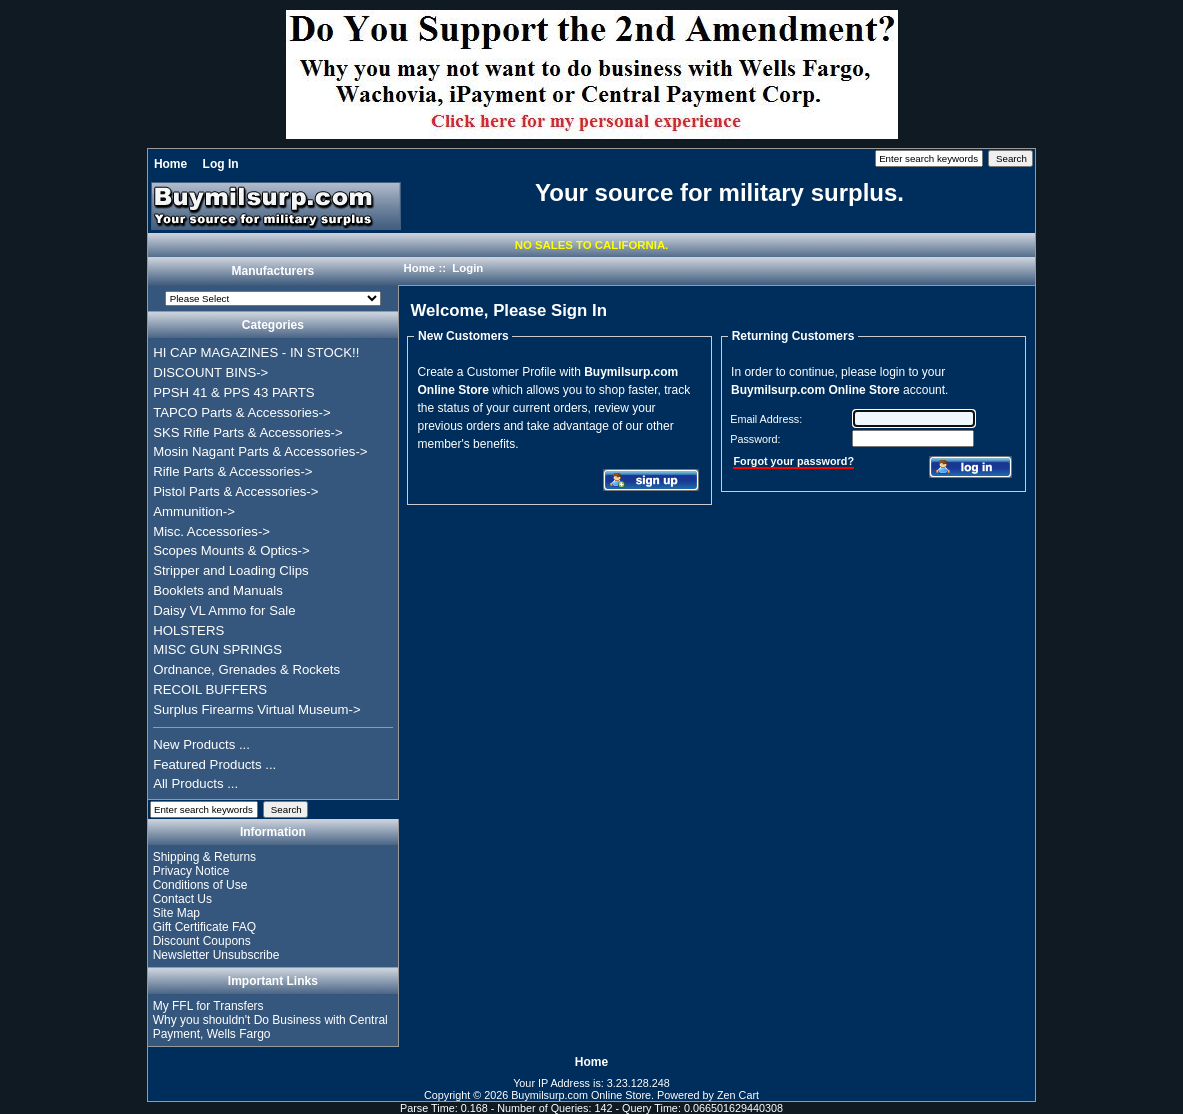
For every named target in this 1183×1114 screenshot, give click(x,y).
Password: (755, 439)
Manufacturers (273, 272)
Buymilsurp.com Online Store (581, 1095)
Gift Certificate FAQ (204, 927)
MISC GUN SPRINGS (217, 649)
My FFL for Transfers (208, 1006)
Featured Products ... (214, 764)
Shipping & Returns (204, 857)
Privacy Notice (191, 871)
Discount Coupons (202, 941)
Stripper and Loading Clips (230, 570)
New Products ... (201, 744)
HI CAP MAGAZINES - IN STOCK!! (256, 352)
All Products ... (195, 783)
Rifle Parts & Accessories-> (232, 471)
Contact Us (182, 899)
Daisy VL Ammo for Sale (224, 610)
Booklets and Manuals (218, 590)
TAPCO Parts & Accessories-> (241, 412)
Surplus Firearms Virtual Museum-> (257, 709)
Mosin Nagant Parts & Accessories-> (260, 451)
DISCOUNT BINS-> (210, 372)
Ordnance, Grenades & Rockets (246, 669)
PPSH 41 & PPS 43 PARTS (234, 392)
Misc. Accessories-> (211, 531)
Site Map (176, 913)
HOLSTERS (188, 630)
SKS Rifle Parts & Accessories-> (247, 432)
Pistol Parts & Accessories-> (235, 491)
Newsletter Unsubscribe (216, 955)
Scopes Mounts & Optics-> (231, 550)
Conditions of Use (200, 885)
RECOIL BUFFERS (210, 689)
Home (170, 164)
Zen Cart (738, 1095)
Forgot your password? (793, 461)
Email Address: (766, 419)
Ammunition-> (194, 511)
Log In (221, 164)
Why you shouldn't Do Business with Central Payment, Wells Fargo (270, 1027)
